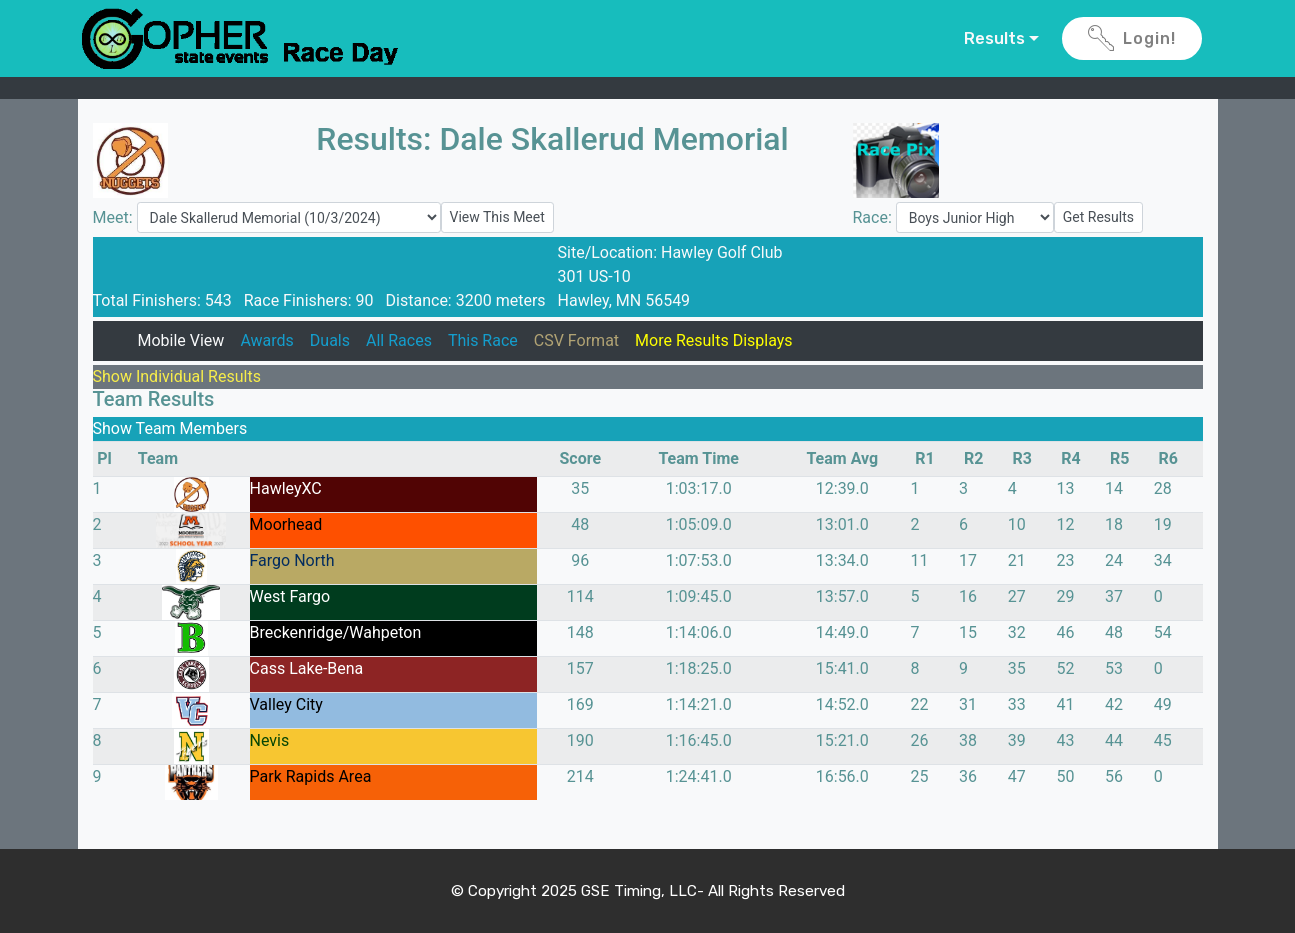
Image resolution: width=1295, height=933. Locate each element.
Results (994, 38)
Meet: (115, 217)
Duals (330, 340)
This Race (483, 340)
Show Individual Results (177, 376)
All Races (399, 340)
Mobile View (180, 340)
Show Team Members (170, 428)
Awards (266, 340)
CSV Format (576, 340)
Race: (874, 217)
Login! (1132, 39)
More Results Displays (714, 340)
